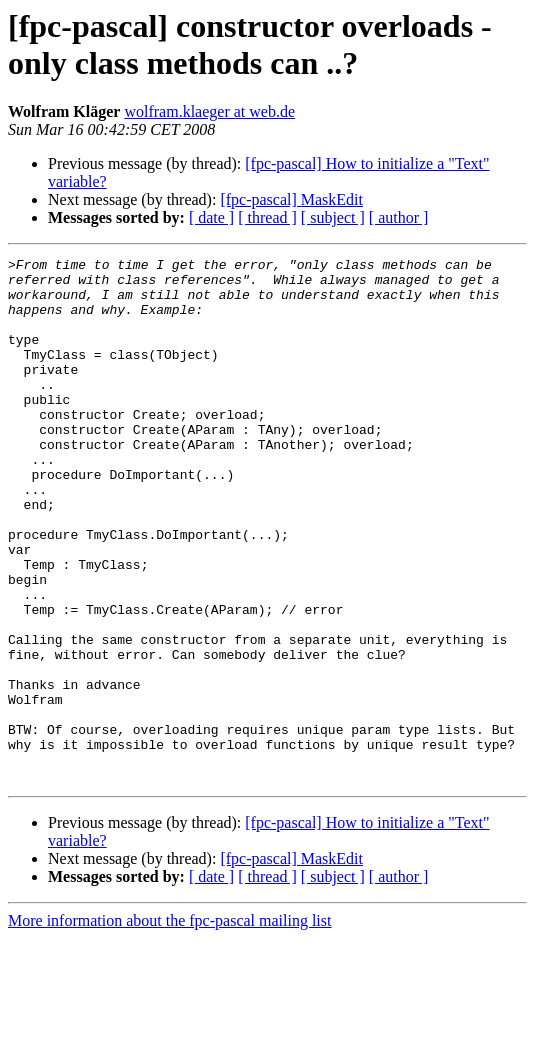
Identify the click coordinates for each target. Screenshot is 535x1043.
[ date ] (211, 217)
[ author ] (399, 217)
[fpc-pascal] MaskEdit (291, 199)
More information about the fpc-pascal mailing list (169, 1025)
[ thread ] (267, 217)
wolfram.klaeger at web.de (209, 111)
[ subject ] (333, 217)
